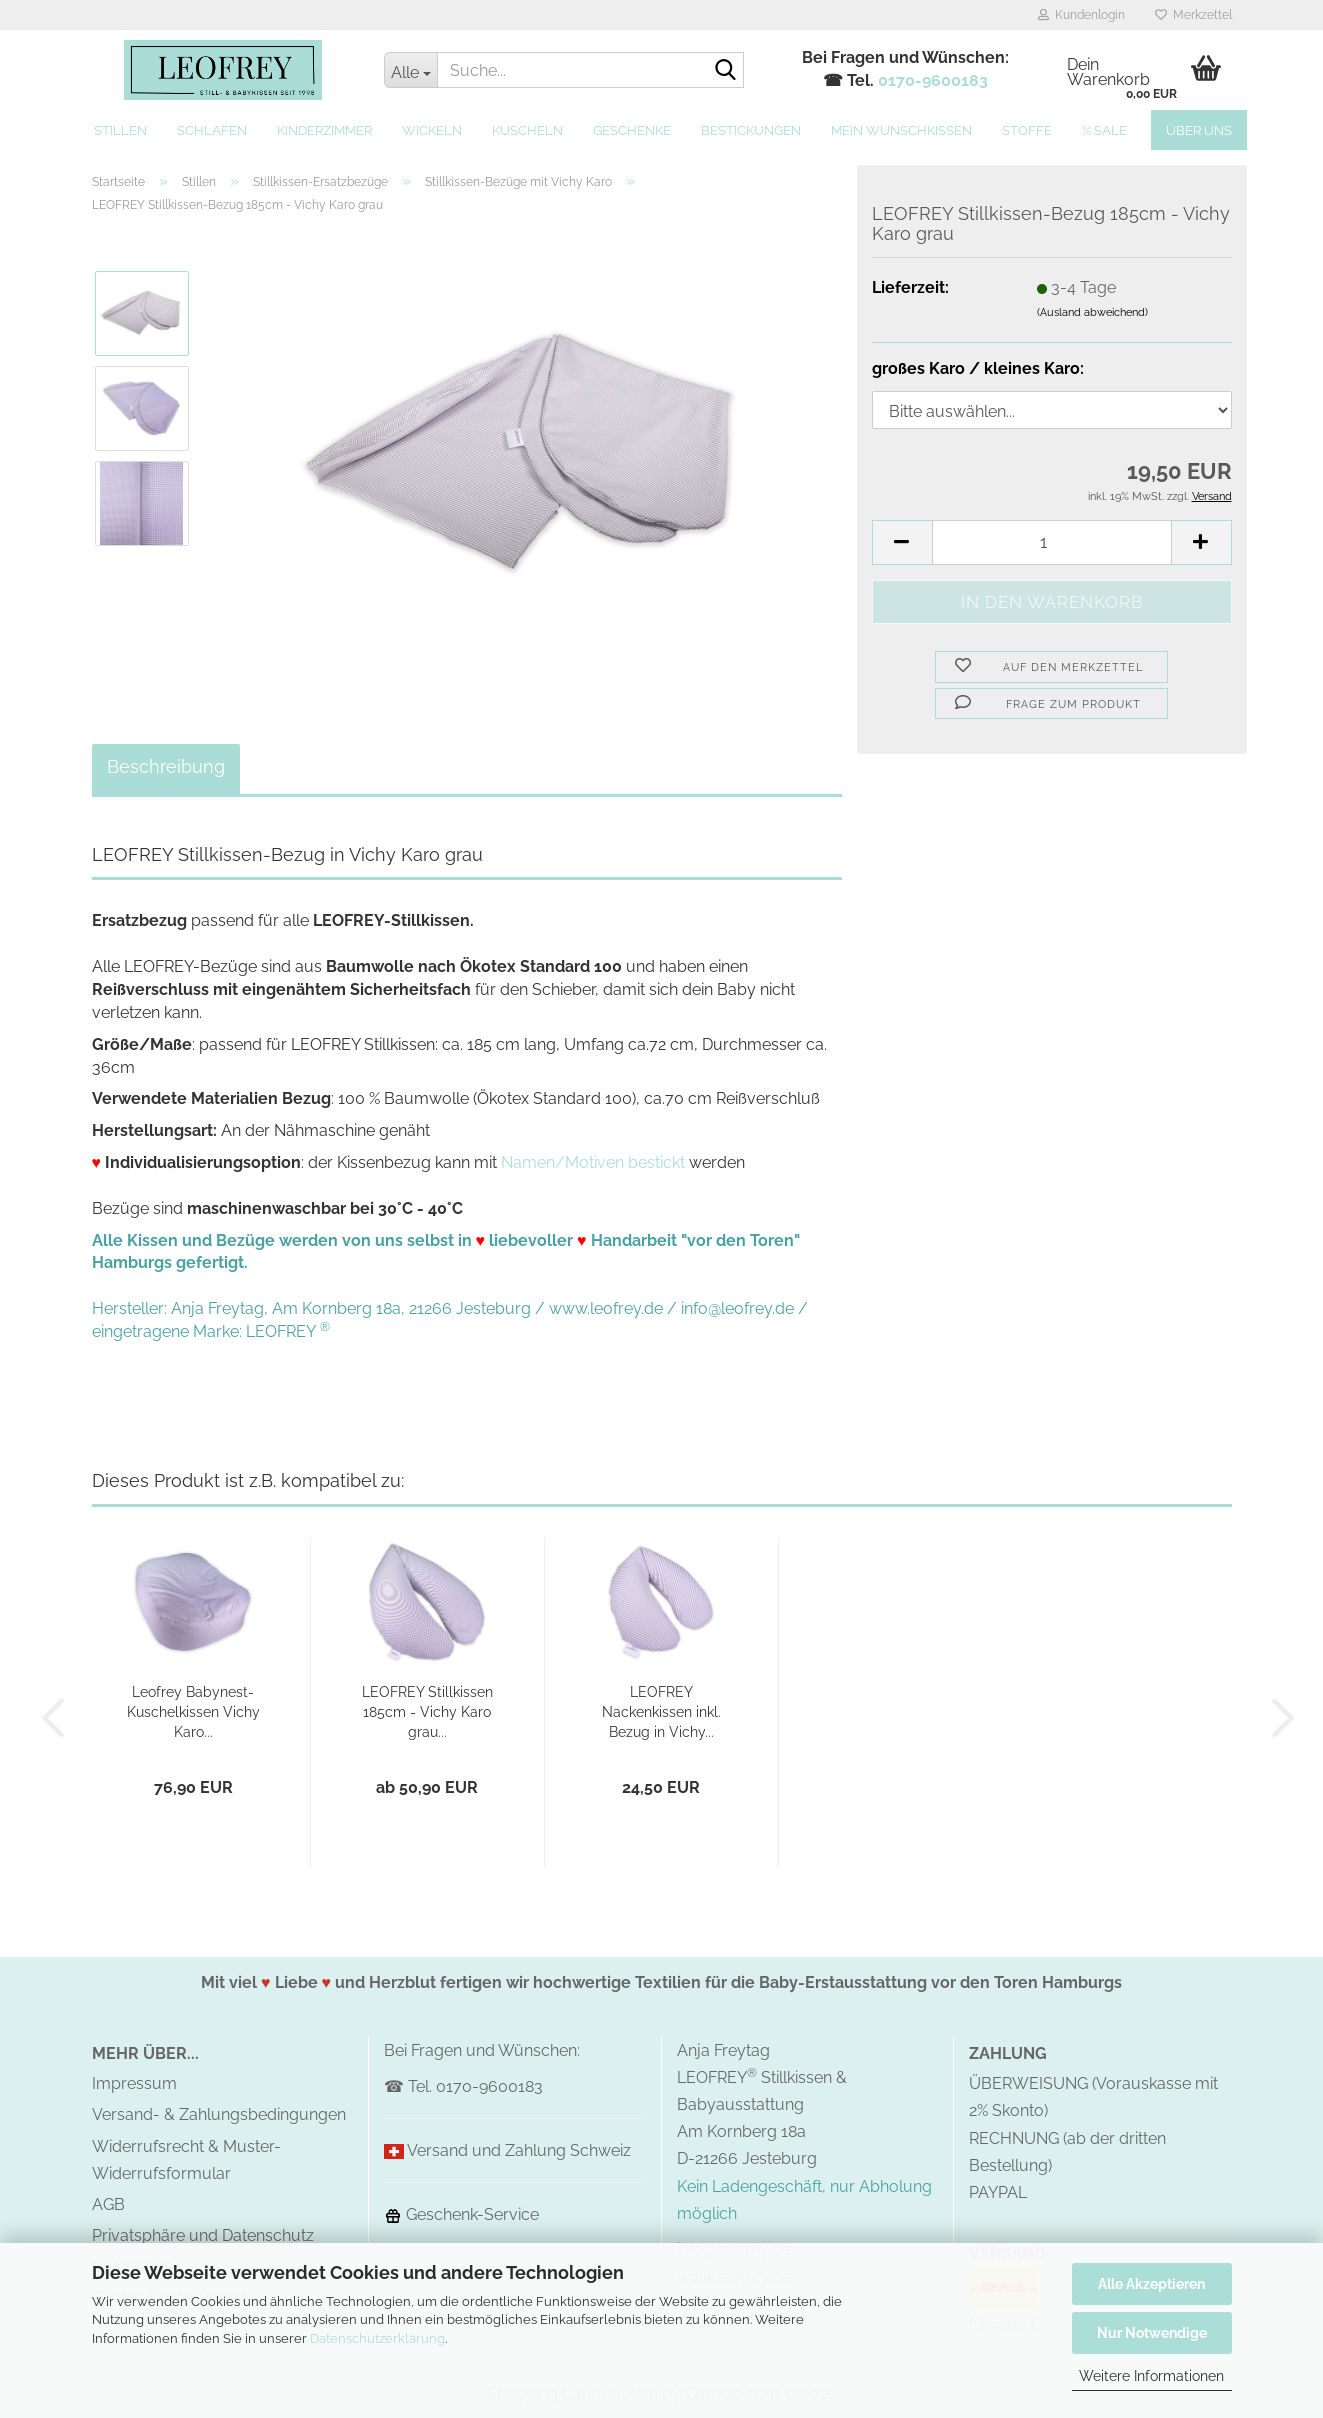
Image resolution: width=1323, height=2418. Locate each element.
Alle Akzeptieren (1151, 2284)
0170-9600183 (933, 80)
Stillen (120, 130)
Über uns (1199, 130)
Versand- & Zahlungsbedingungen (219, 2114)
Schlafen (212, 130)
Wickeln (432, 130)
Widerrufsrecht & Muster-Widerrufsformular (186, 2160)
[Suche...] (410, 70)
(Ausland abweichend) (1092, 312)
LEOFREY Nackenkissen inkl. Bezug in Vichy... (661, 1712)
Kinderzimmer (324, 130)
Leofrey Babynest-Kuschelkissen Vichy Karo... (193, 1712)
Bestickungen (751, 130)
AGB (108, 2204)
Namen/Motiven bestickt (593, 1162)
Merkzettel (1193, 15)
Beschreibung (166, 766)
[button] (902, 542)
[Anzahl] (1052, 542)
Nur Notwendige (1152, 2333)
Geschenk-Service (461, 2214)
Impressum (134, 2083)
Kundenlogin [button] (1081, 15)
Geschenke (632, 130)
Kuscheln (527, 130)
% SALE (1104, 130)
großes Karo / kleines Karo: (978, 368)
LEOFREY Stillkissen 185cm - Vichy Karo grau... (427, 1712)
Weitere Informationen (1151, 2376)
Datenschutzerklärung (377, 2338)
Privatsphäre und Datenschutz (203, 2235)
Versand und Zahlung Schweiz (519, 2150)
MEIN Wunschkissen (901, 130)
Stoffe (1027, 130)
